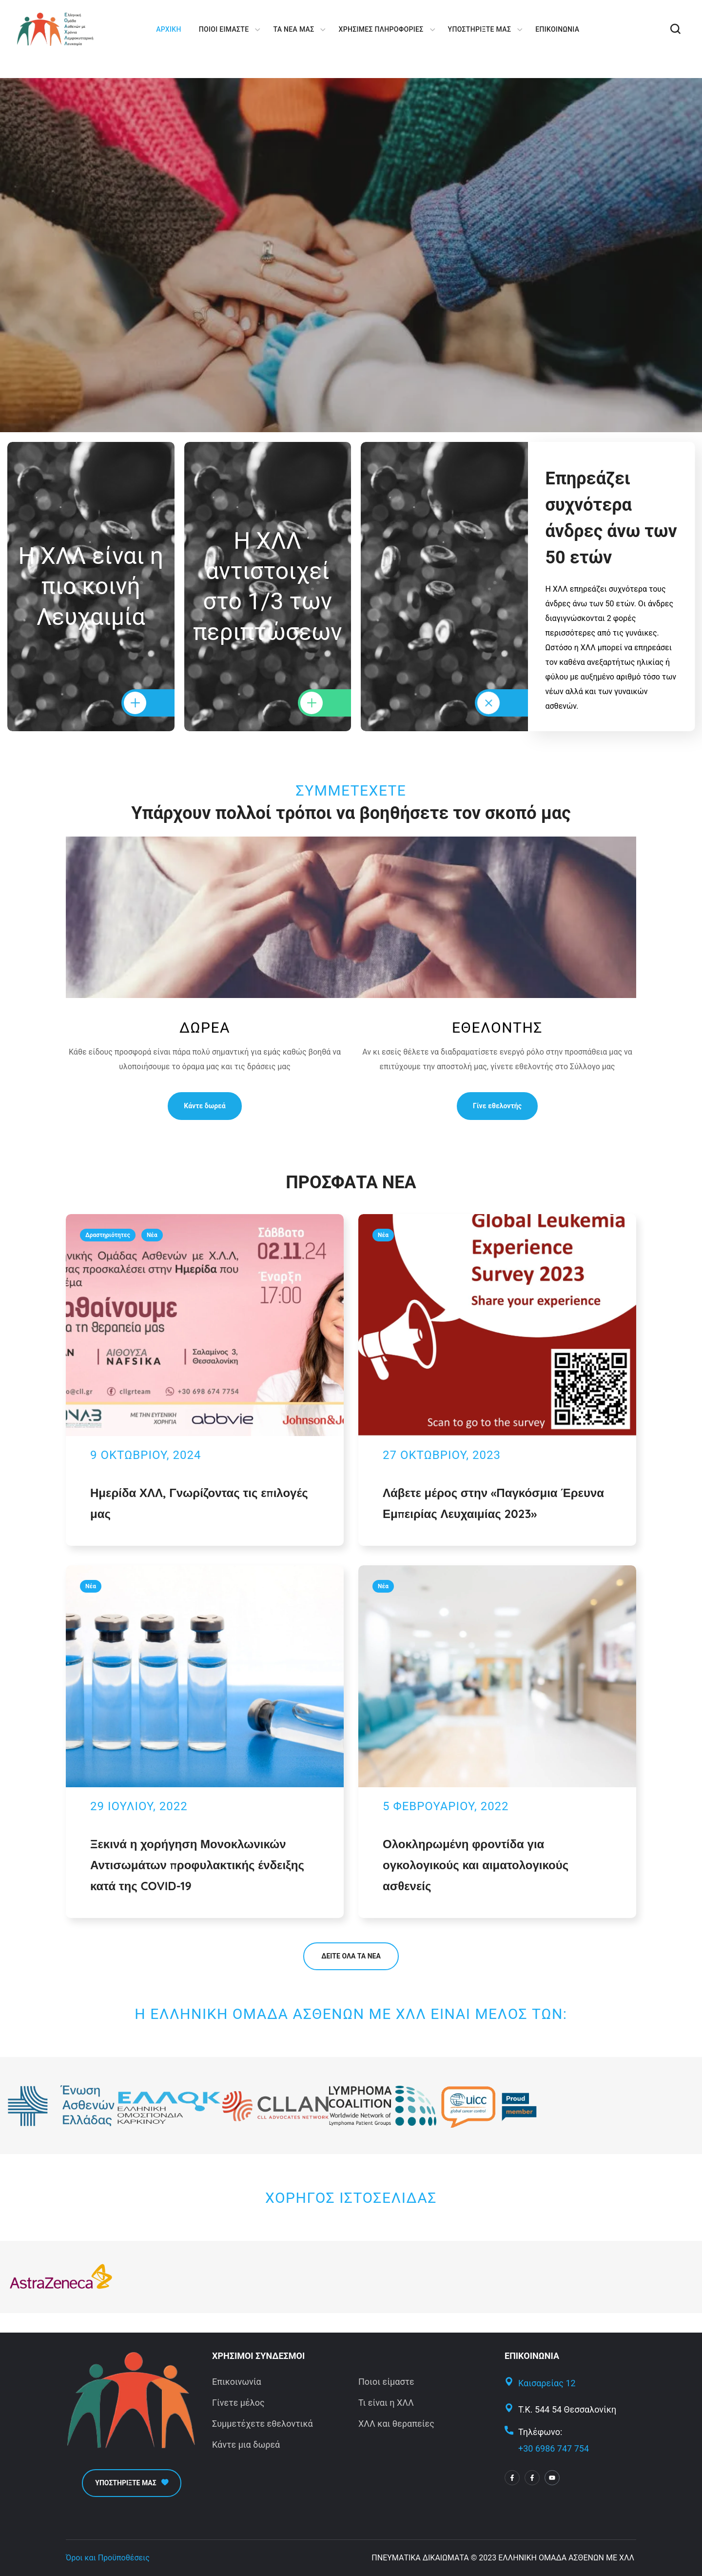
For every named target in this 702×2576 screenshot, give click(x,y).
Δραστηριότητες (107, 1235)
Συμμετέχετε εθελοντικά (262, 2423)
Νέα (152, 1235)
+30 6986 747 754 (553, 2448)
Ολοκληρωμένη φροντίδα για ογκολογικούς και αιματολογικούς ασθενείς (475, 1865)
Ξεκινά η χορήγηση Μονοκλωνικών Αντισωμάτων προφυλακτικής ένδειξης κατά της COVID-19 (197, 1865)
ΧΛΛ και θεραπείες (396, 2423)
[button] (675, 29)
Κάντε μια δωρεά (246, 2444)
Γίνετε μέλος (238, 2402)
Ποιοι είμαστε (386, 2381)
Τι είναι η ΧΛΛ (386, 2402)
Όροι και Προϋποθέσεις (108, 2557)
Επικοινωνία (236, 2381)
